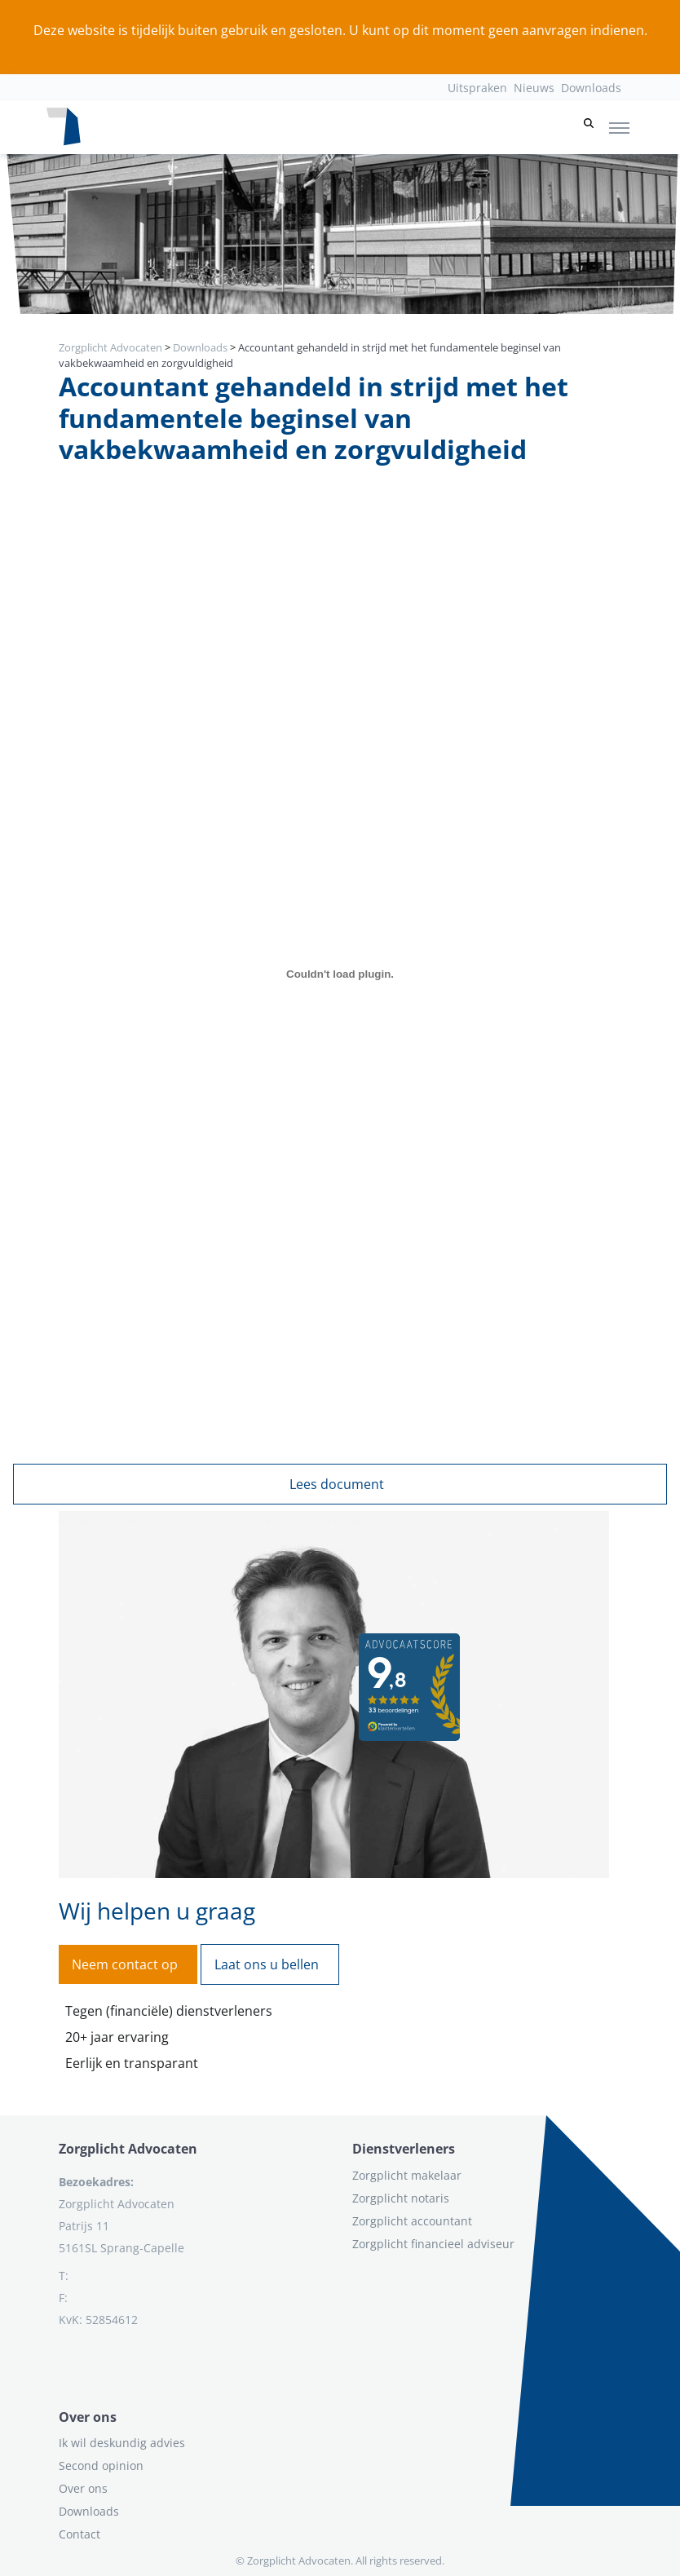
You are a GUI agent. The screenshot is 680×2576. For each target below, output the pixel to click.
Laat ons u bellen (266, 1964)
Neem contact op (125, 1964)
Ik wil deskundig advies (122, 2442)
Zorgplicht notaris (400, 2198)
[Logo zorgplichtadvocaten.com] (63, 127)
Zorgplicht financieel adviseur (433, 2243)
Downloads (591, 87)
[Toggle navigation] (619, 127)
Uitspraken (477, 87)
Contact (79, 2534)
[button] (588, 127)
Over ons (83, 2488)
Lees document (336, 1484)
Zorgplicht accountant (412, 2221)
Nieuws (534, 87)
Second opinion (101, 2465)
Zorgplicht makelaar (406, 2175)
